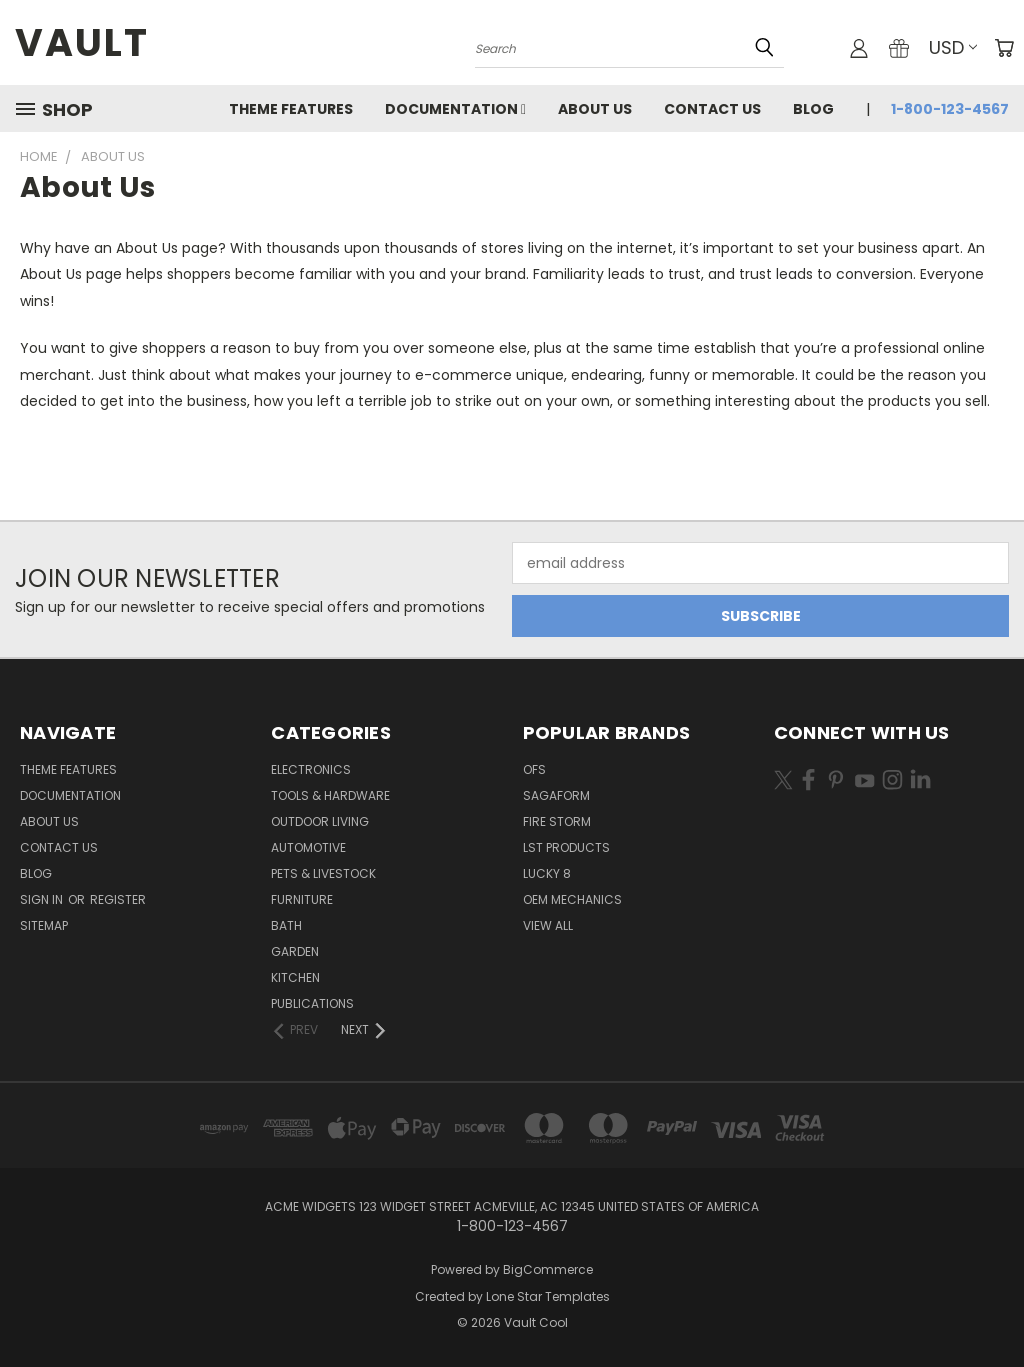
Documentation (455, 109)
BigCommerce (548, 1269)
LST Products (566, 847)
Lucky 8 (547, 873)
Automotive (308, 847)
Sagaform (556, 795)
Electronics (311, 769)
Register (118, 899)
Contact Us (712, 109)
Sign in (43, 899)
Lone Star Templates (548, 1296)
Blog (813, 109)
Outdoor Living (320, 821)
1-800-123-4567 (950, 109)
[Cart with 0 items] (1004, 48)
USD (953, 47)
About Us (595, 109)
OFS (534, 769)
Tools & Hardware (330, 795)
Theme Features (291, 109)
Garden (295, 951)
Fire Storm (557, 821)
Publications (312, 1003)
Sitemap (44, 925)
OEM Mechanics (572, 899)
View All (548, 925)
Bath (286, 925)
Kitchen (295, 977)
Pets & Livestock (323, 873)
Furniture (302, 899)
